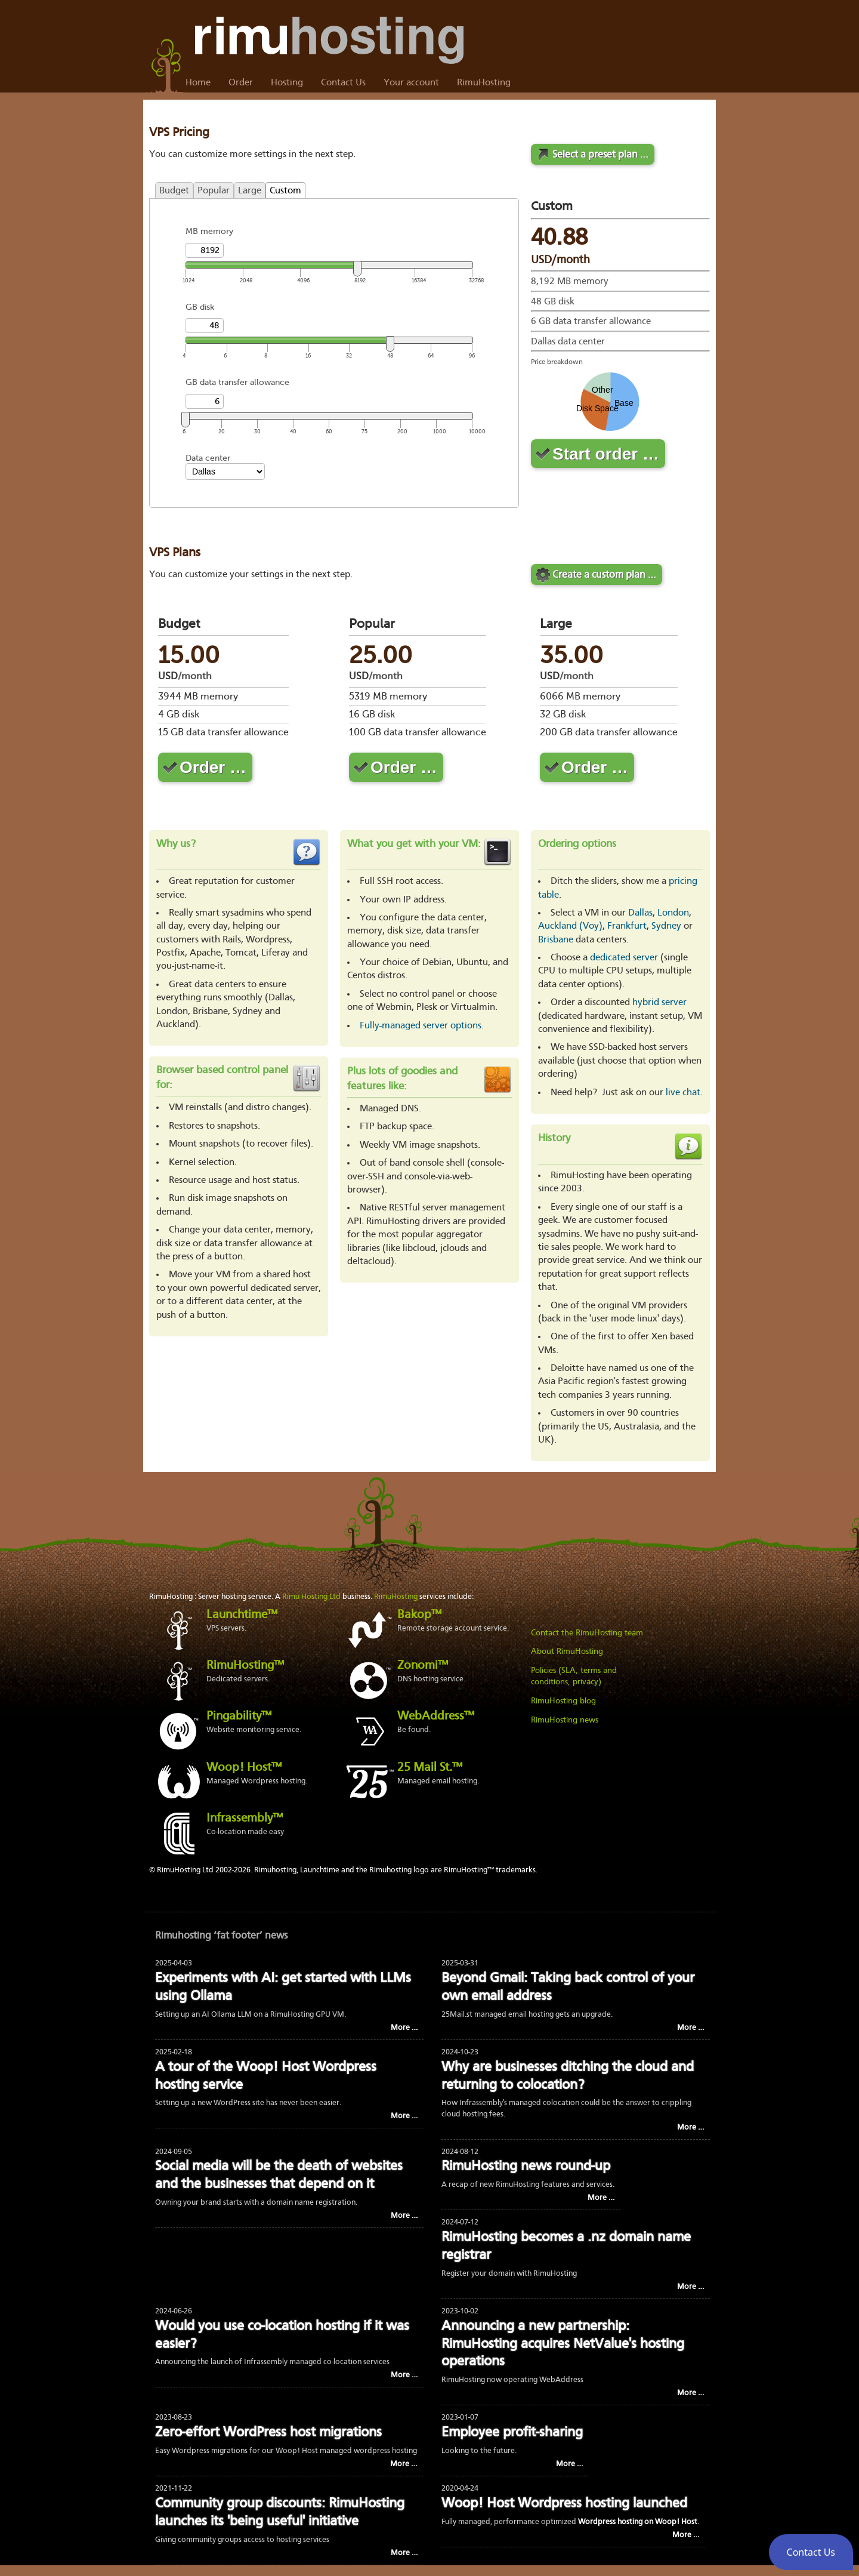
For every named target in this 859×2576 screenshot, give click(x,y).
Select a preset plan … (600, 155)
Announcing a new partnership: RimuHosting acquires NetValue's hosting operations (562, 2344)
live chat (683, 1093)
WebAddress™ (435, 1717)
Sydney (666, 926)
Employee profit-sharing (512, 2433)
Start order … (605, 454)
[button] (811, 2552)
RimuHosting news (564, 1720)
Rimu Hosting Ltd (311, 1597)
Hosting (287, 83)
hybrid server (659, 1002)
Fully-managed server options (420, 1026)
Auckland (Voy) (570, 926)
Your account (411, 83)
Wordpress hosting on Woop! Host (637, 2522)
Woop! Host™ (244, 1768)
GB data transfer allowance (237, 382)
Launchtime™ (241, 1615)
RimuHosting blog (563, 1701)
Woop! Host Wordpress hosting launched (564, 2504)
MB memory (209, 231)
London (673, 913)
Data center (208, 458)
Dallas (640, 913)
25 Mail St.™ (429, 1768)
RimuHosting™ (245, 1666)
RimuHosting (484, 83)
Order (240, 83)
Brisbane (555, 940)
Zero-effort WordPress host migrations (268, 2433)
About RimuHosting (567, 1651)
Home (198, 83)
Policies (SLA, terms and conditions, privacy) (574, 1676)
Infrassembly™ (244, 1819)
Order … (213, 767)
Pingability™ (238, 1717)
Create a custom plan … (604, 575)
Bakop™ (419, 1615)
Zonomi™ (422, 1666)
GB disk (200, 307)
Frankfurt (627, 926)
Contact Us (343, 83)
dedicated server (624, 958)
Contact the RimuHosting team (587, 1633)
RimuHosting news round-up (525, 2167)
